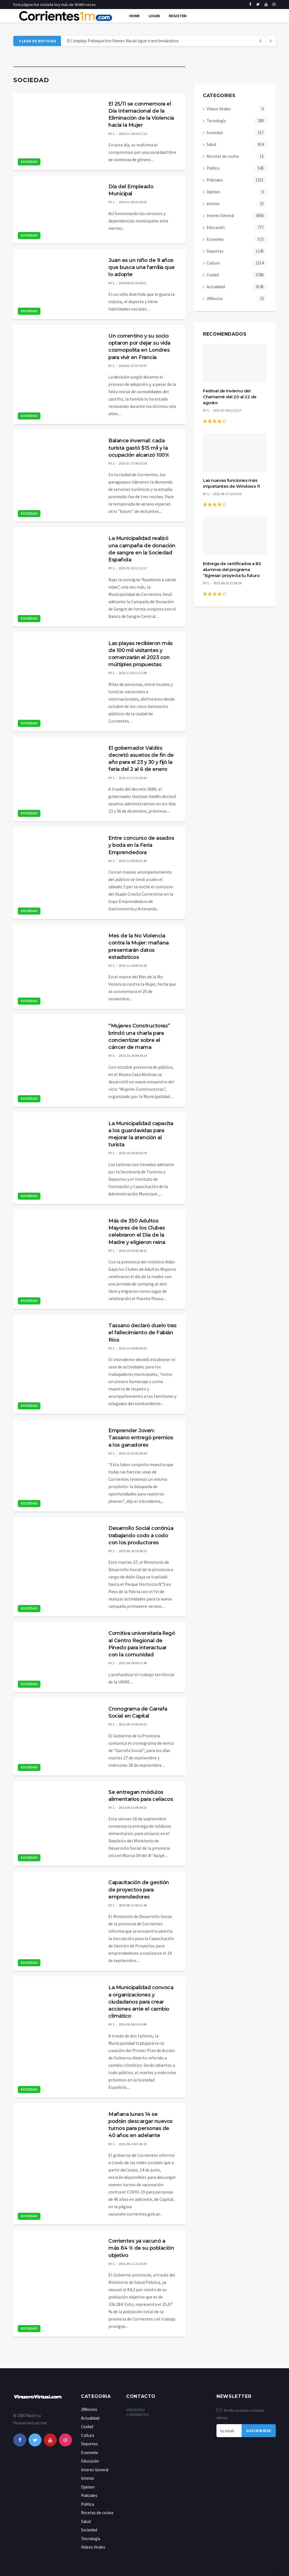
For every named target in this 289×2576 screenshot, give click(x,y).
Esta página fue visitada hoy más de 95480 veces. (55, 4)
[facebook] (250, 4)
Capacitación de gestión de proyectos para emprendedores (138, 1889)
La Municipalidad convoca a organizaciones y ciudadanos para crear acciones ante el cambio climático (140, 2001)
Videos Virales (219, 108)
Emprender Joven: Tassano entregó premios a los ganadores (140, 1437)
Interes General (220, 215)
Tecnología (216, 120)
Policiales (215, 180)
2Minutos (215, 298)
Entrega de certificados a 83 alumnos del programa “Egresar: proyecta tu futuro (232, 569)
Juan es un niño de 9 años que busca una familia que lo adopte (141, 267)
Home (134, 15)
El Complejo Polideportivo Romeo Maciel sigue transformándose (123, 40)
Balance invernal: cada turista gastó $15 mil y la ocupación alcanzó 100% (138, 448)
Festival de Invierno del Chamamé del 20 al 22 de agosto (230, 396)
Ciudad (213, 274)
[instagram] (274, 4)
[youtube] (266, 4)
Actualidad (216, 286)
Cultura (213, 263)
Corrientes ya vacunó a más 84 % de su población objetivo (141, 2248)
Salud (211, 144)
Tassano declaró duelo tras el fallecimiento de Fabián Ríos (142, 1332)
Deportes (215, 251)
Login (154, 15)
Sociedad (29, 162)
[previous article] (271, 41)
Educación (216, 227)
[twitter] (258, 4)
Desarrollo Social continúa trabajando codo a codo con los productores (140, 1535)
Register (178, 15)
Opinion (213, 191)
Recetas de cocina (223, 156)
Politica (213, 168)
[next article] (260, 41)
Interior (213, 203)
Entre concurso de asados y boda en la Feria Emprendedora (141, 845)
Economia (215, 239)
